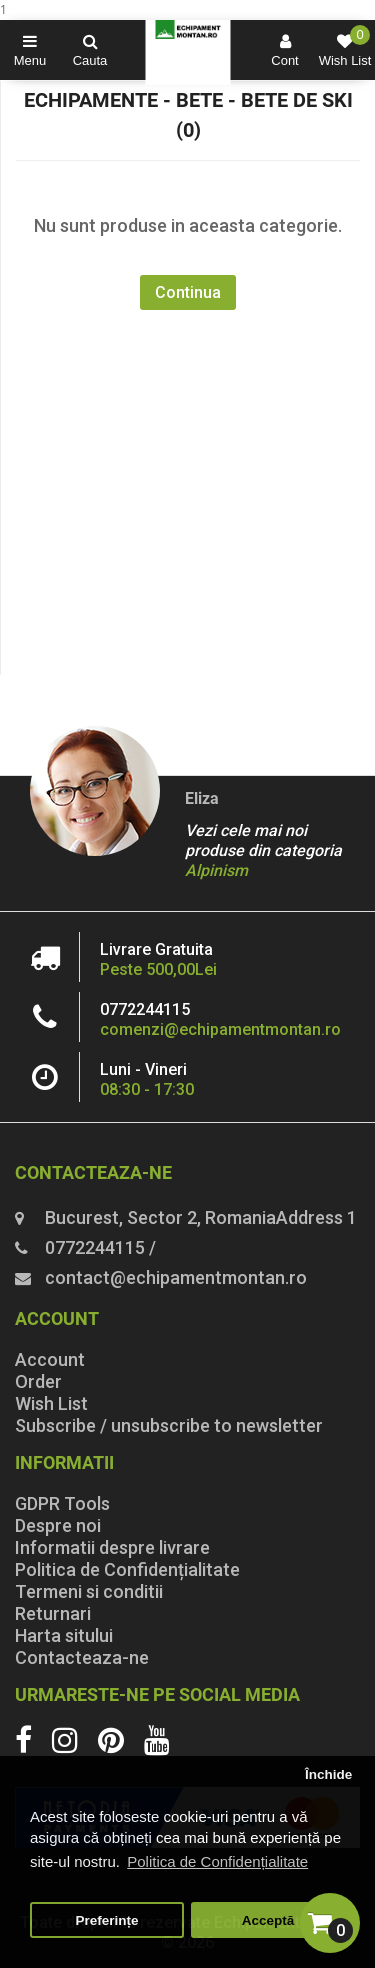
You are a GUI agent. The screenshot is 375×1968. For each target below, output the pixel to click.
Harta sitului (64, 1635)
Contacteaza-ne (82, 1657)
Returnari (53, 1613)
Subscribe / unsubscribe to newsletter (169, 1425)
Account (50, 1359)
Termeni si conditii (89, 1591)
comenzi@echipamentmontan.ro (220, 1029)
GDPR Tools (62, 1503)
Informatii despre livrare (112, 1547)
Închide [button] (328, 1774)
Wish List (51, 1403)
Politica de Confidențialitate (127, 1569)
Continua (188, 292)
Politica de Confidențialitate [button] (217, 1861)
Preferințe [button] (107, 1920)
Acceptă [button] (268, 1920)
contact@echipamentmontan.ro (176, 1277)
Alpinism (216, 870)
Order (38, 1381)
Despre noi (58, 1525)
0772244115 (145, 1009)
